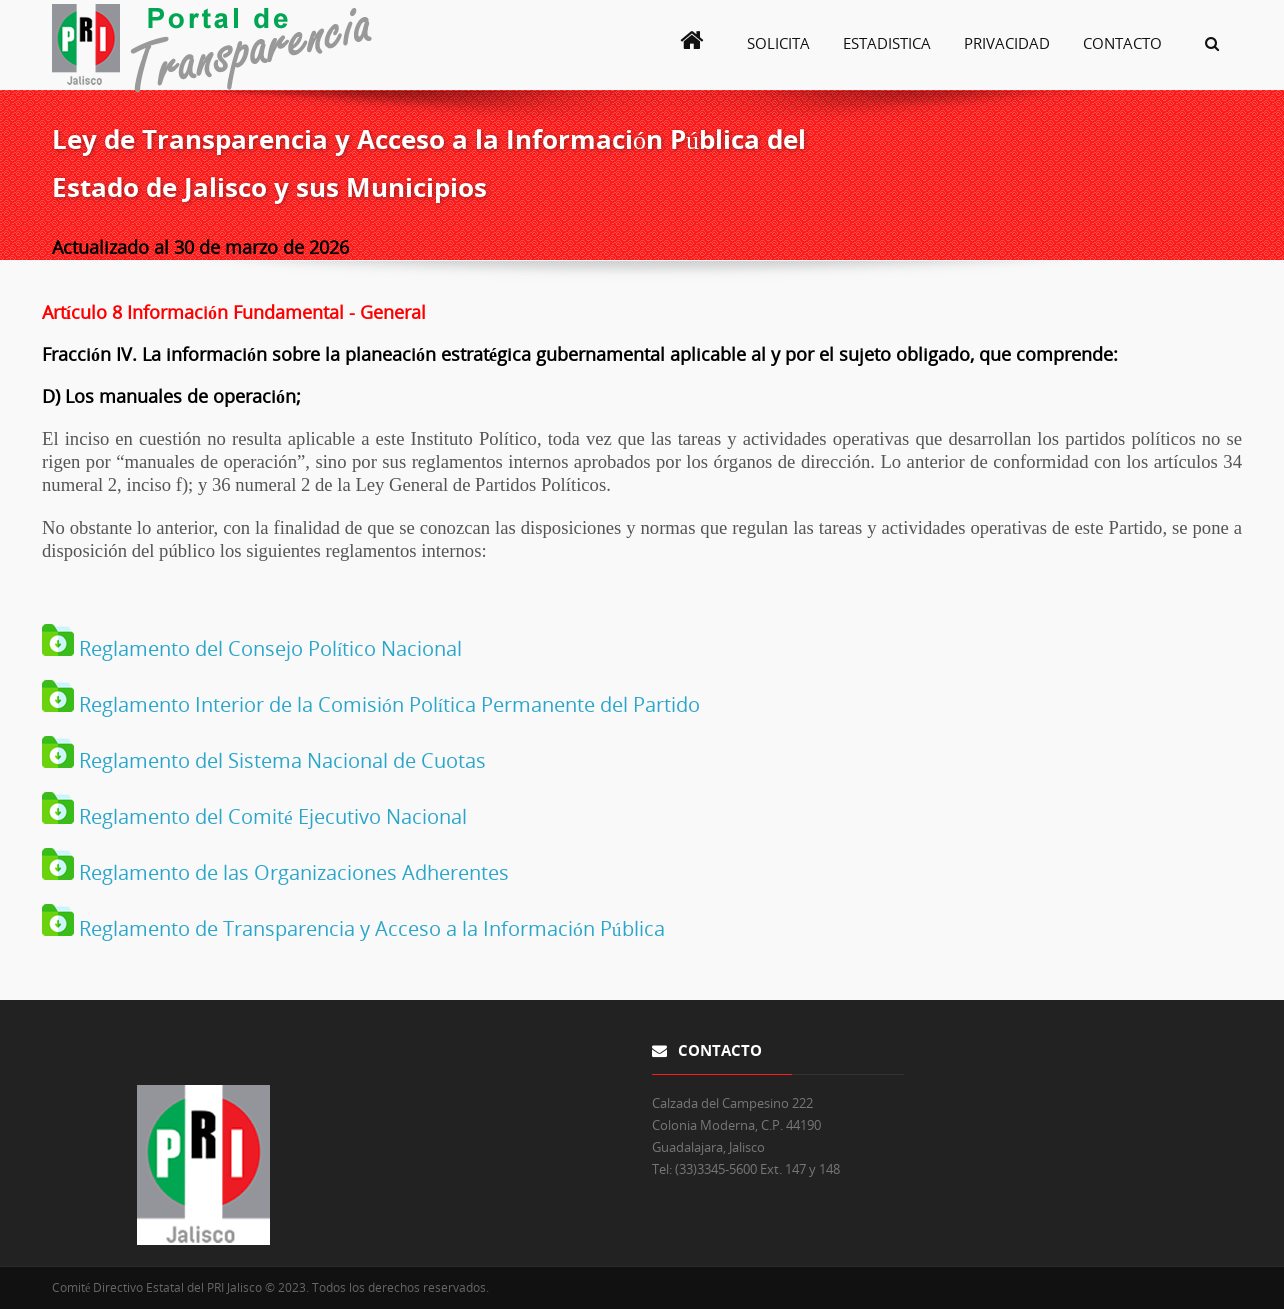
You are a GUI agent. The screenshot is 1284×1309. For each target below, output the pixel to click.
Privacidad (1007, 43)
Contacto (1122, 43)
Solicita (778, 43)
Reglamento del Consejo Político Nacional (268, 648)
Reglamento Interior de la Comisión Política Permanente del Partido (387, 704)
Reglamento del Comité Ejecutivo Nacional (270, 816)
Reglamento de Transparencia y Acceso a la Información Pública (369, 928)
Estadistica (887, 43)
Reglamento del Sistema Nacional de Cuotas (280, 760)
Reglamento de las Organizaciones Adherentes (291, 872)
